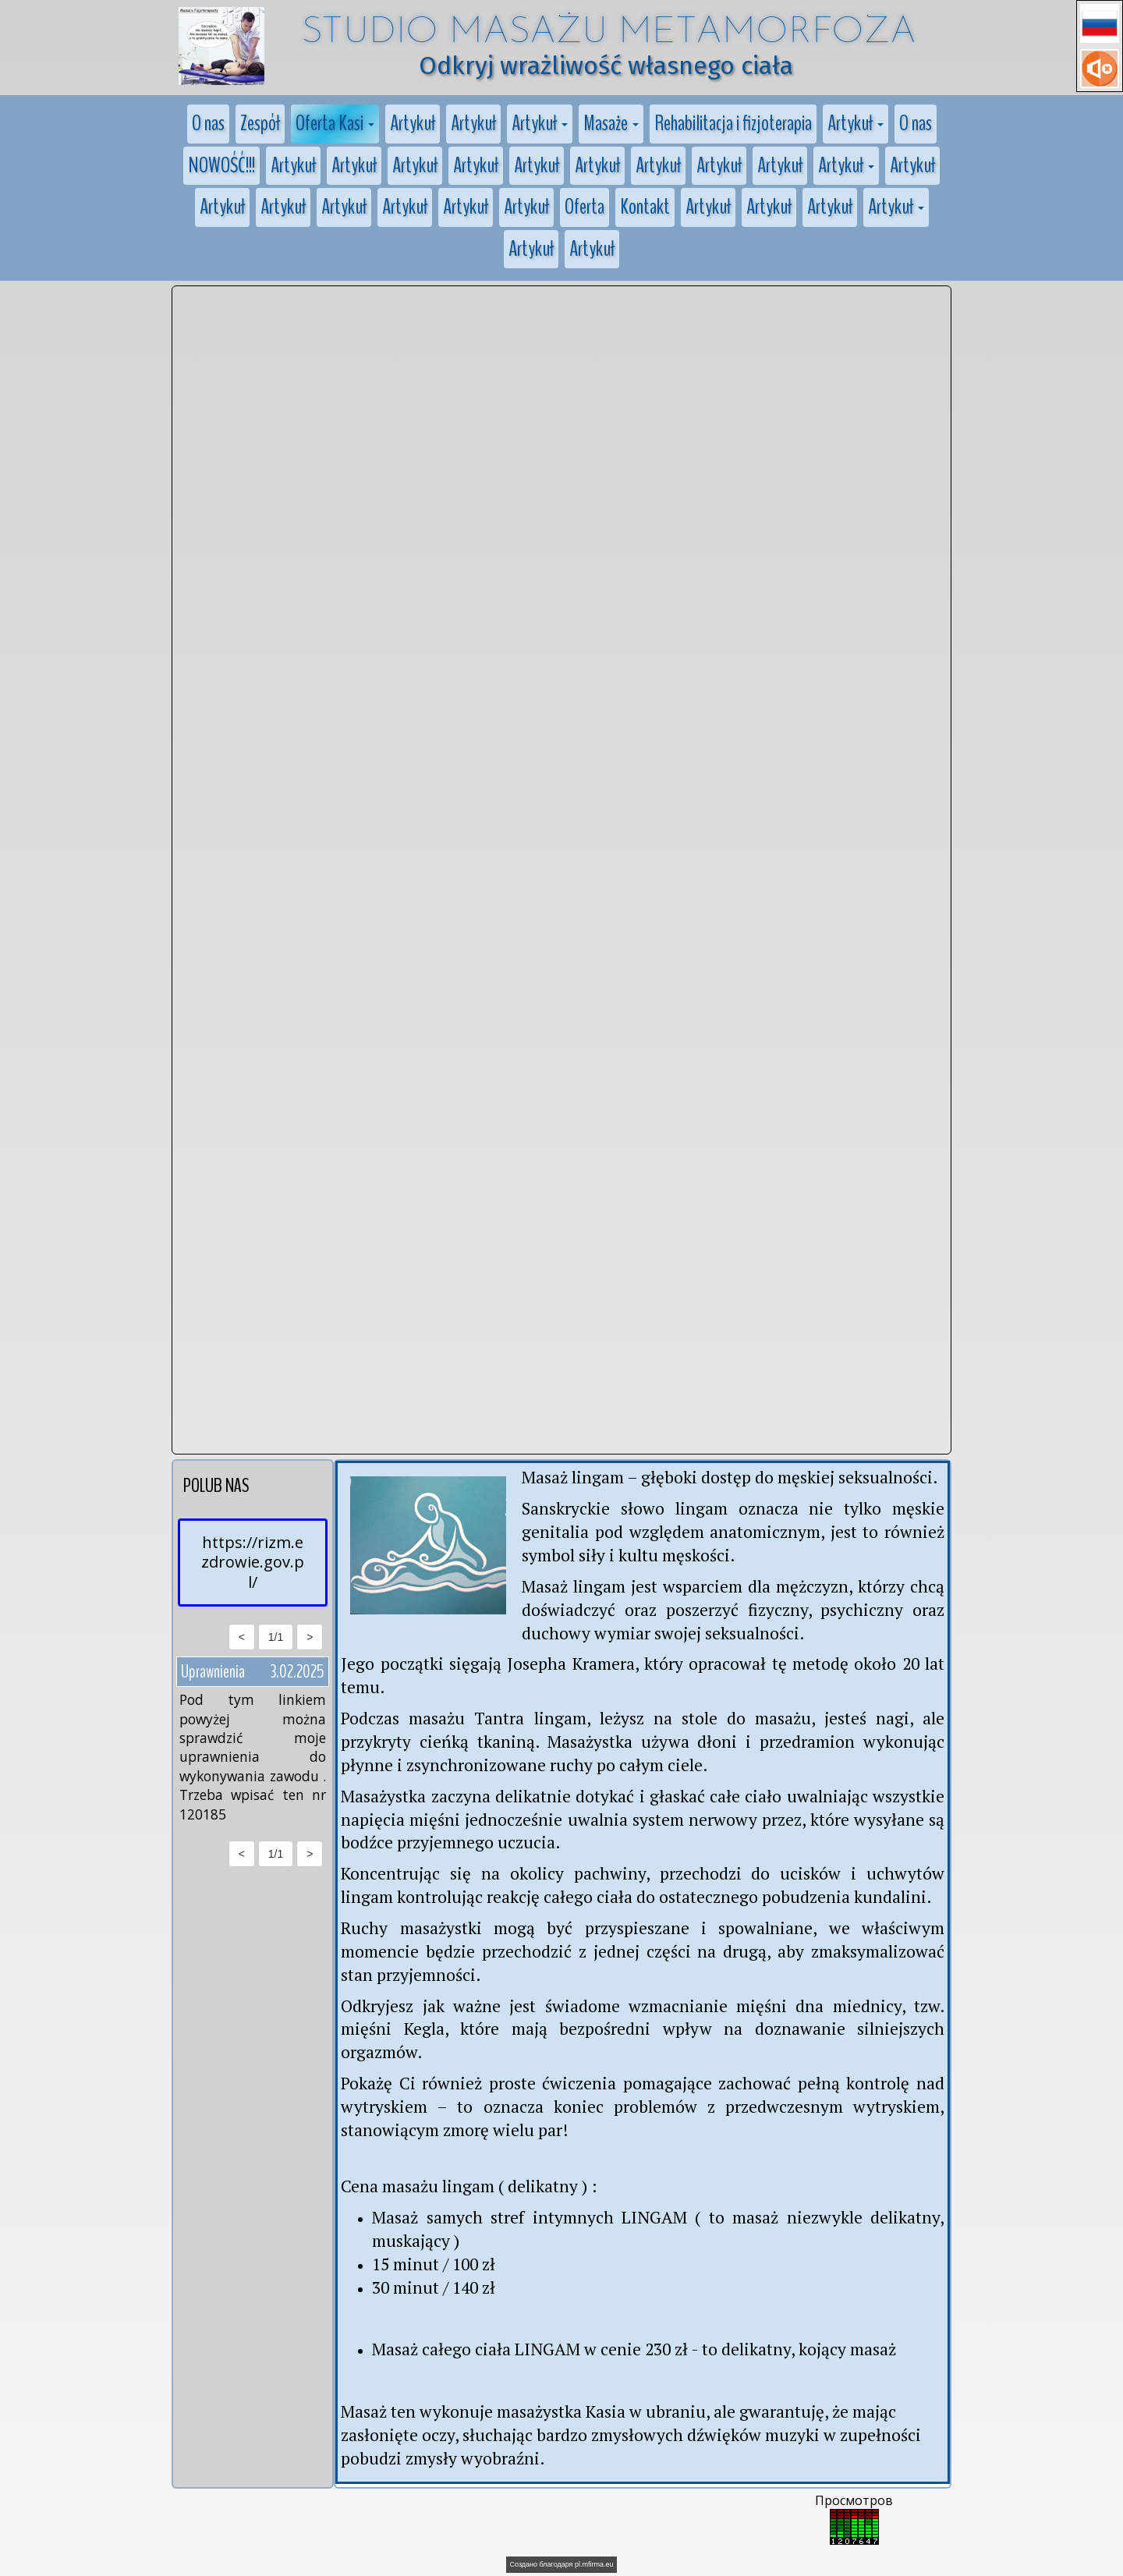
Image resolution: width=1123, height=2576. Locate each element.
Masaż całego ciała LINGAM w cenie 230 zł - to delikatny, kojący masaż (634, 2349)
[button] (1099, 23)
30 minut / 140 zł (433, 2287)
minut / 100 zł (444, 2264)
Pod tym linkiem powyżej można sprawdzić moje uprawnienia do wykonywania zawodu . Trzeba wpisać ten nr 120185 (252, 1756)
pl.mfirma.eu (594, 2564)
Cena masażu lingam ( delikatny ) (464, 2186)
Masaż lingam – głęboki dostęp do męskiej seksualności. (731, 1477)
